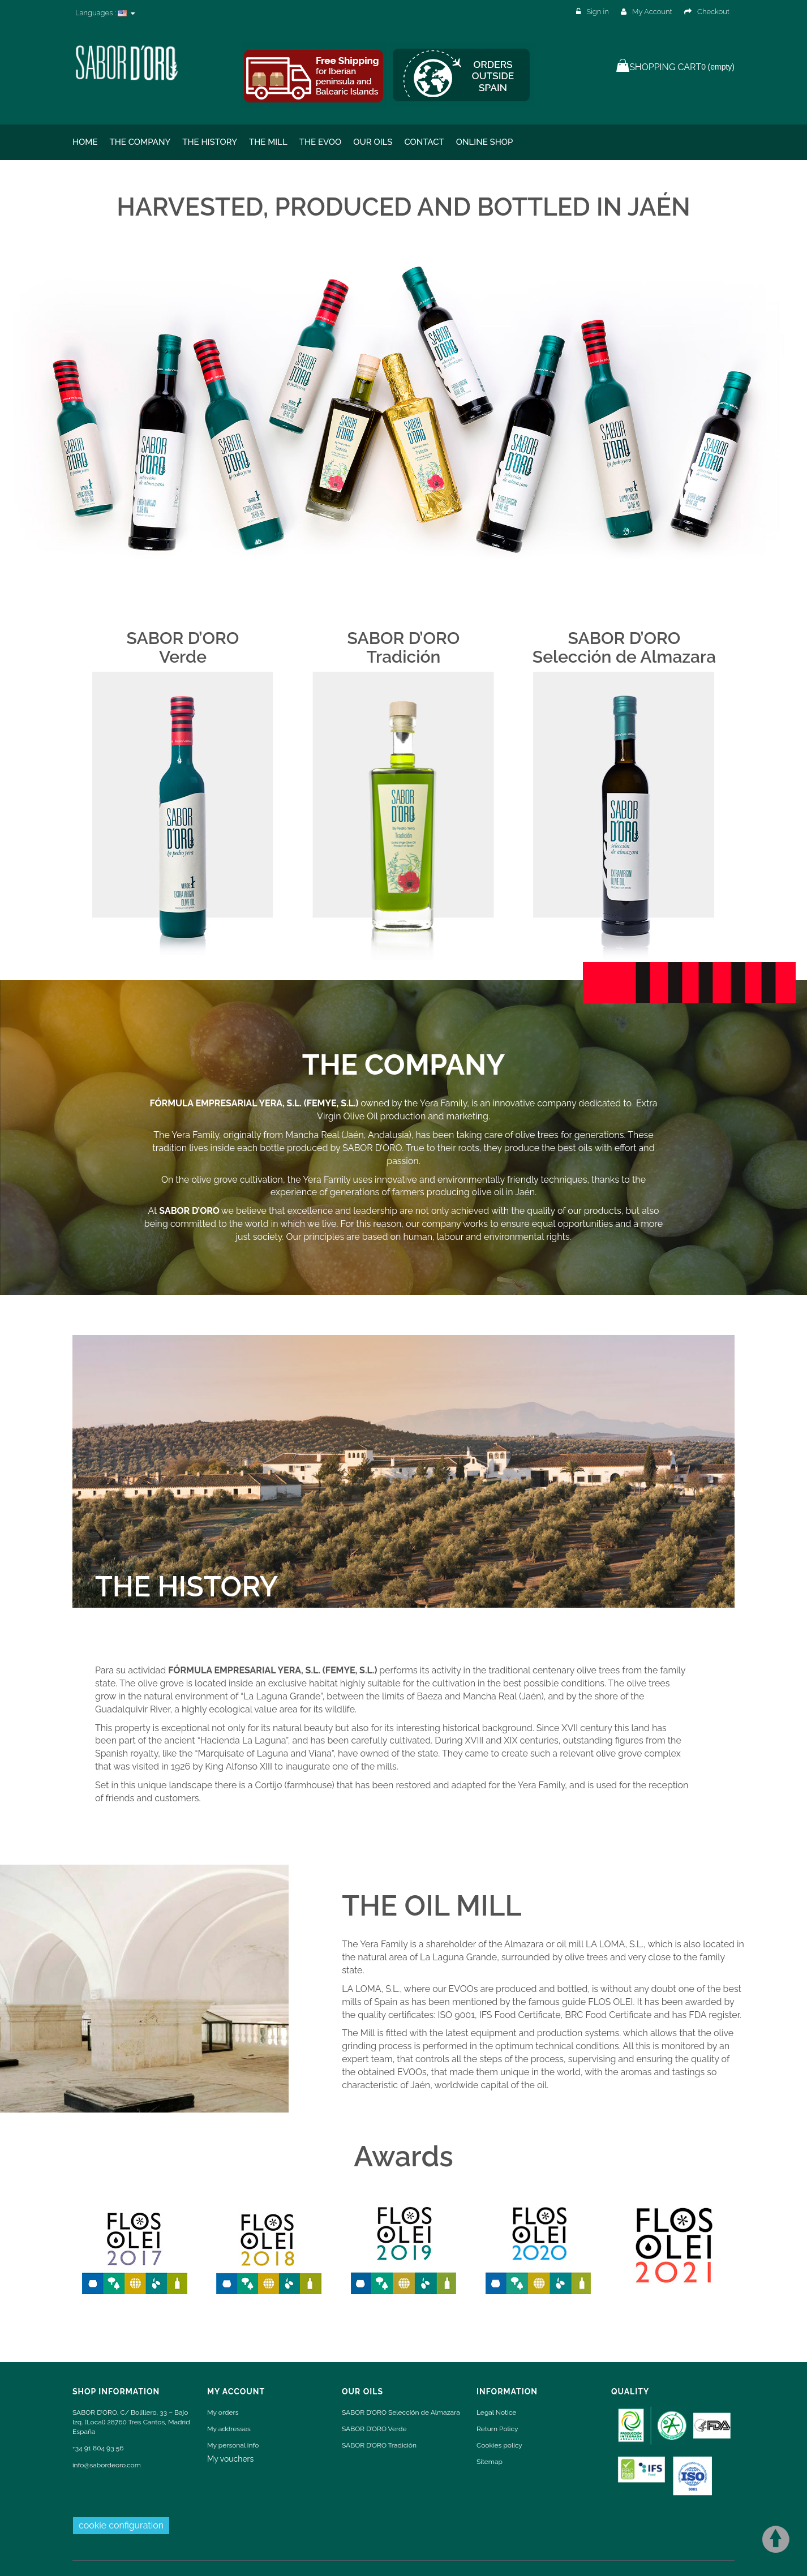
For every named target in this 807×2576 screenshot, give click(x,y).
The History (209, 142)
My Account (646, 11)
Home (85, 142)
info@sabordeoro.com (106, 2465)
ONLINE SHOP (484, 142)
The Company (140, 142)
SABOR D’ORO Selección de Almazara (401, 2412)
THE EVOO (320, 142)
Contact (424, 142)
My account (236, 2391)
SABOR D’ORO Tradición (379, 2445)
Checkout (706, 11)
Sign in (593, 11)
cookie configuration (121, 2525)
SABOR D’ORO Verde (374, 2429)
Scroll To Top (776, 2539)
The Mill (268, 142)
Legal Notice (496, 2412)
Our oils (372, 142)
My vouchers (230, 2458)
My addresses (229, 2429)
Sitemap (490, 2462)
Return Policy (497, 2429)
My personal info (233, 2445)
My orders (222, 2412)
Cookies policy (499, 2445)
